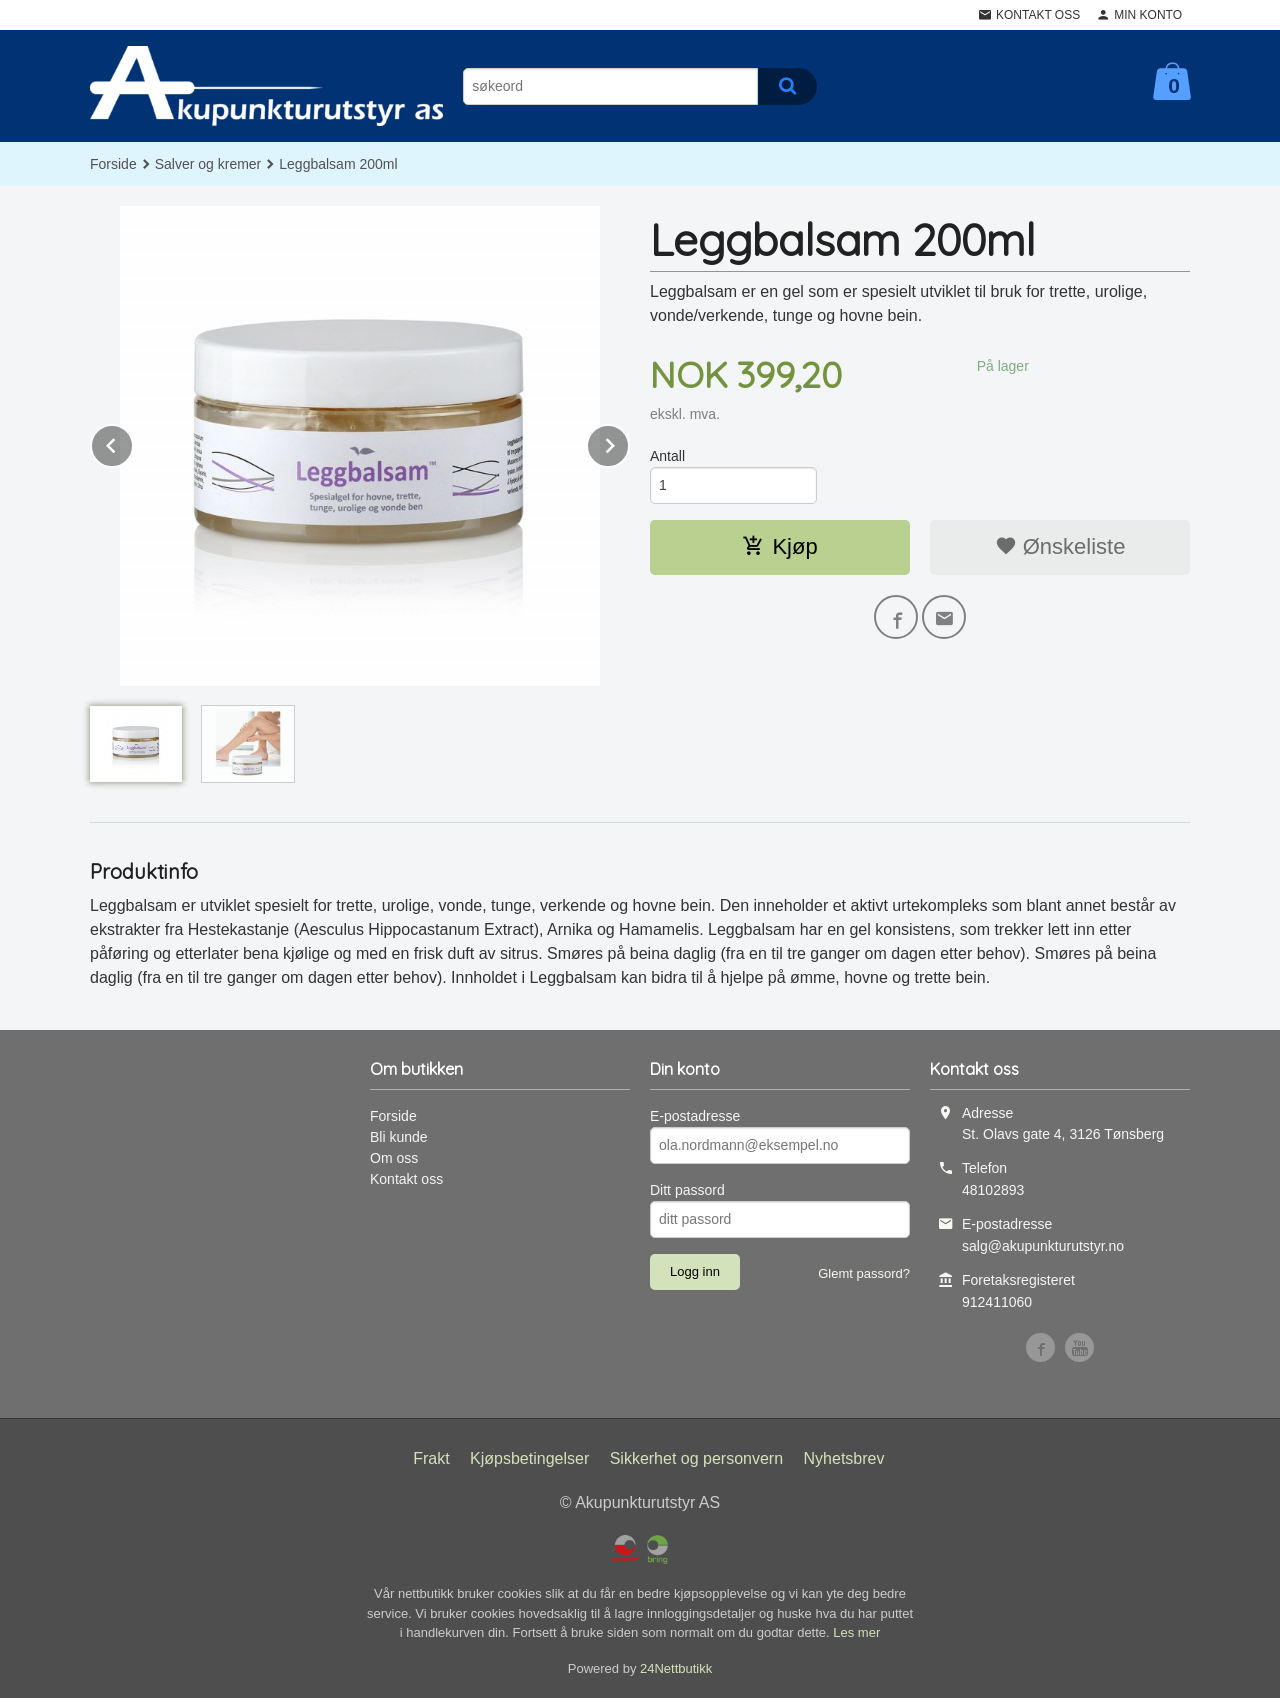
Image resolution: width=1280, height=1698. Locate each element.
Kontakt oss (406, 1179)
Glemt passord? (864, 1273)
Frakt (431, 1458)
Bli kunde (399, 1137)
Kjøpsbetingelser (529, 1458)
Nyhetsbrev (844, 1458)
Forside (113, 164)
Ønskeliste (1060, 546)
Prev (133, 442)
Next (629, 442)
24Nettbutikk (676, 1668)
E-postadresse (695, 1116)
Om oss (394, 1158)
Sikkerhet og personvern (696, 1458)
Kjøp (779, 546)
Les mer (856, 1632)
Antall (667, 456)
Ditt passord (687, 1190)
